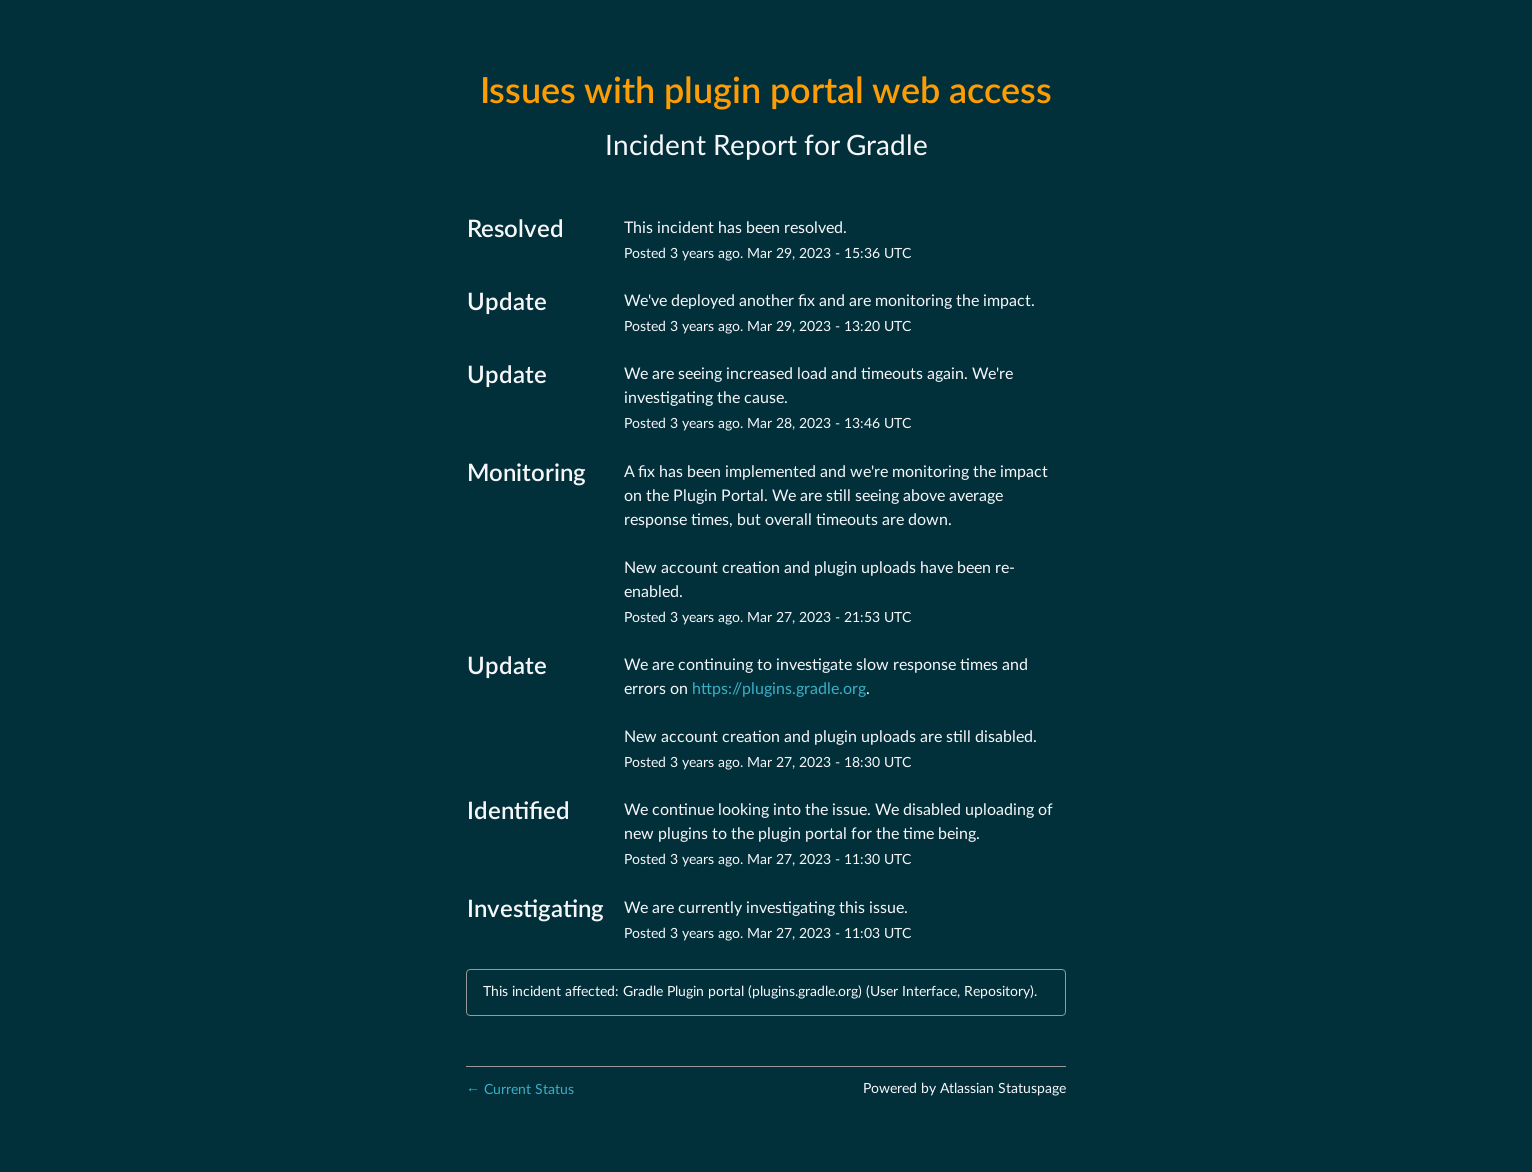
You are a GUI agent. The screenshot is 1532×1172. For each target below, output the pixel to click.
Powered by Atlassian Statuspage (964, 1089)
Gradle (887, 146)
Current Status (520, 1090)
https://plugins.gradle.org (779, 689)
